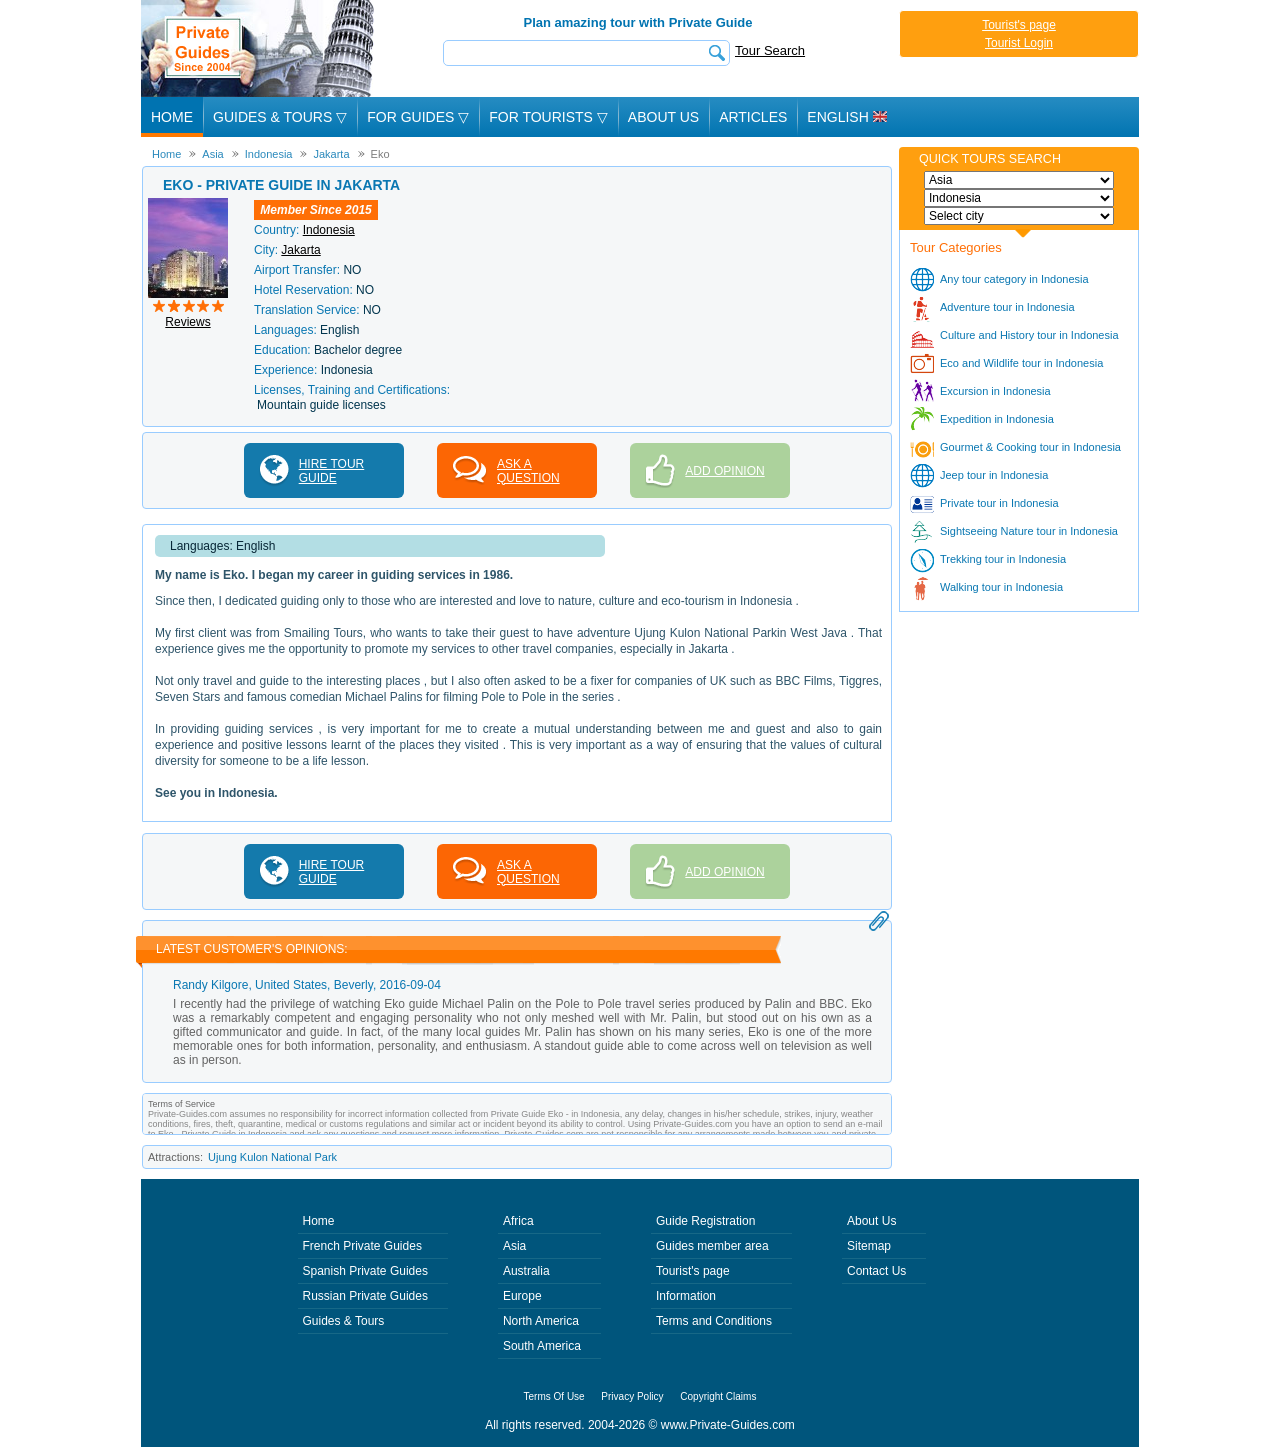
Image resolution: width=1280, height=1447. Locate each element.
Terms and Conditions (714, 1321)
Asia (514, 1246)
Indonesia (329, 230)
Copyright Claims (718, 1396)
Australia (526, 1271)
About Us (663, 117)
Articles (753, 117)
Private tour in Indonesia (999, 503)
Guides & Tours (344, 1321)
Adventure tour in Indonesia (1007, 307)
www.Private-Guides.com (728, 1425)
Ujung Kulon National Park (272, 1157)
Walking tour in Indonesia (1001, 587)
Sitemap (869, 1246)
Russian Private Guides (365, 1296)
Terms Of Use (554, 1396)
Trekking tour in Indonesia (1003, 559)
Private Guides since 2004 (259, 48)
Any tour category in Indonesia (1014, 279)
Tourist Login (1019, 43)
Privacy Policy (632, 1396)
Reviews (187, 322)
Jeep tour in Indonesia (994, 475)
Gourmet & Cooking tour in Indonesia (1030, 447)
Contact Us (876, 1271)
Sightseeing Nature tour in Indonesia (1029, 531)
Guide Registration (705, 1221)
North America (541, 1321)
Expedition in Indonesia (997, 419)
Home (172, 117)
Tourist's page (1019, 25)
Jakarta (300, 250)
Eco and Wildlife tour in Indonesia (1021, 363)
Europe (522, 1296)
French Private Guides (362, 1246)
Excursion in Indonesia (995, 391)
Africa (518, 1221)
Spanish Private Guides (365, 1271)
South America (542, 1346)
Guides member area (712, 1246)
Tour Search (770, 50)
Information (686, 1296)
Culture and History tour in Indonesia (1029, 335)
